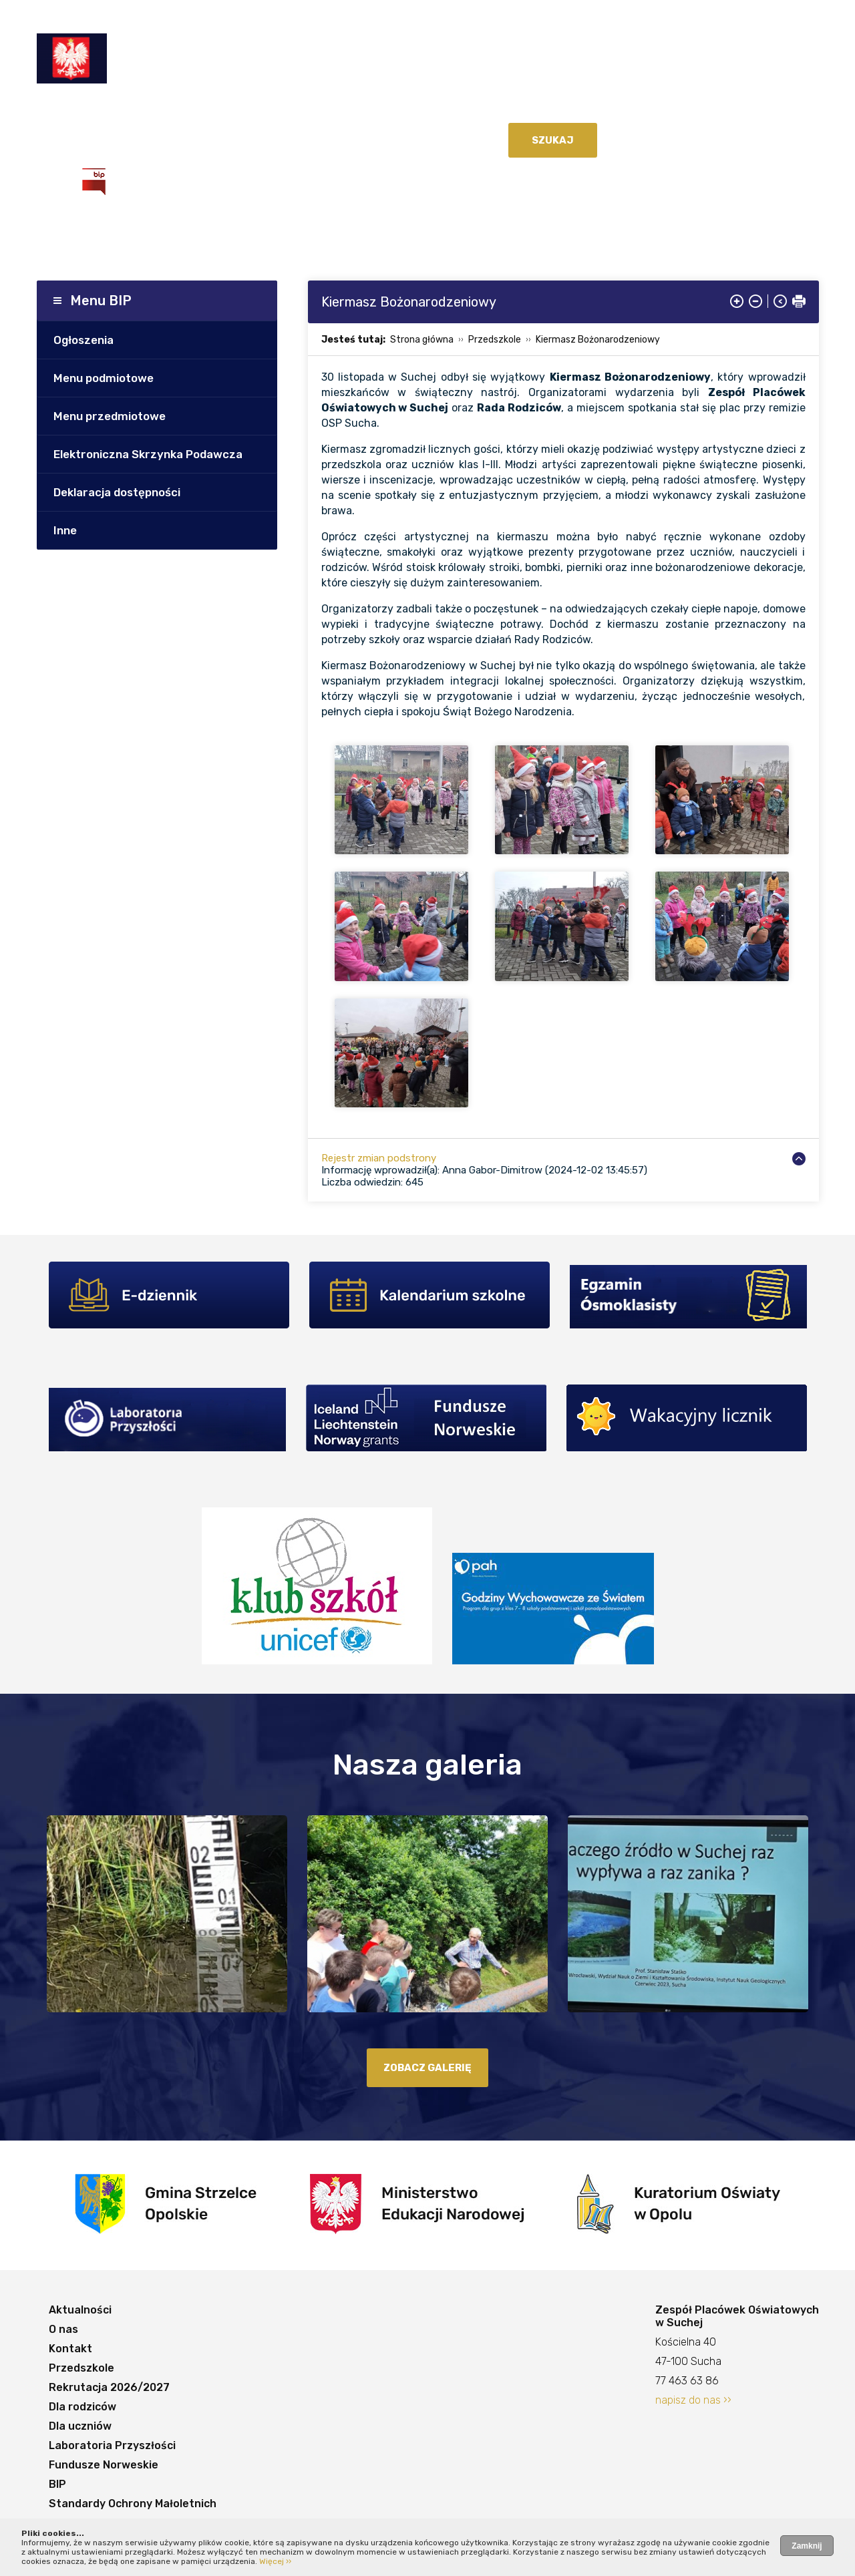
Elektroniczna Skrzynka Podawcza (147, 454)
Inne (65, 530)
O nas (143, 109)
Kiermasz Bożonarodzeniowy (598, 339)
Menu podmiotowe (103, 378)
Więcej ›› (275, 2561)
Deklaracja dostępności (116, 492)
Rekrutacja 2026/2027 (372, 109)
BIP (185, 135)
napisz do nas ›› (693, 2400)
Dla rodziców (484, 109)
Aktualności (82, 109)
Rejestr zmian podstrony (378, 1158)
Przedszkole (261, 109)
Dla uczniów (564, 109)
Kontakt (192, 109)
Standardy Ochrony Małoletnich (294, 135)
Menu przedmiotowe (109, 416)
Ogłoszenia (83, 340)
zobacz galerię (427, 2068)
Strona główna (422, 339)
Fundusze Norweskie (106, 135)
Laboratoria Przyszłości (677, 109)
